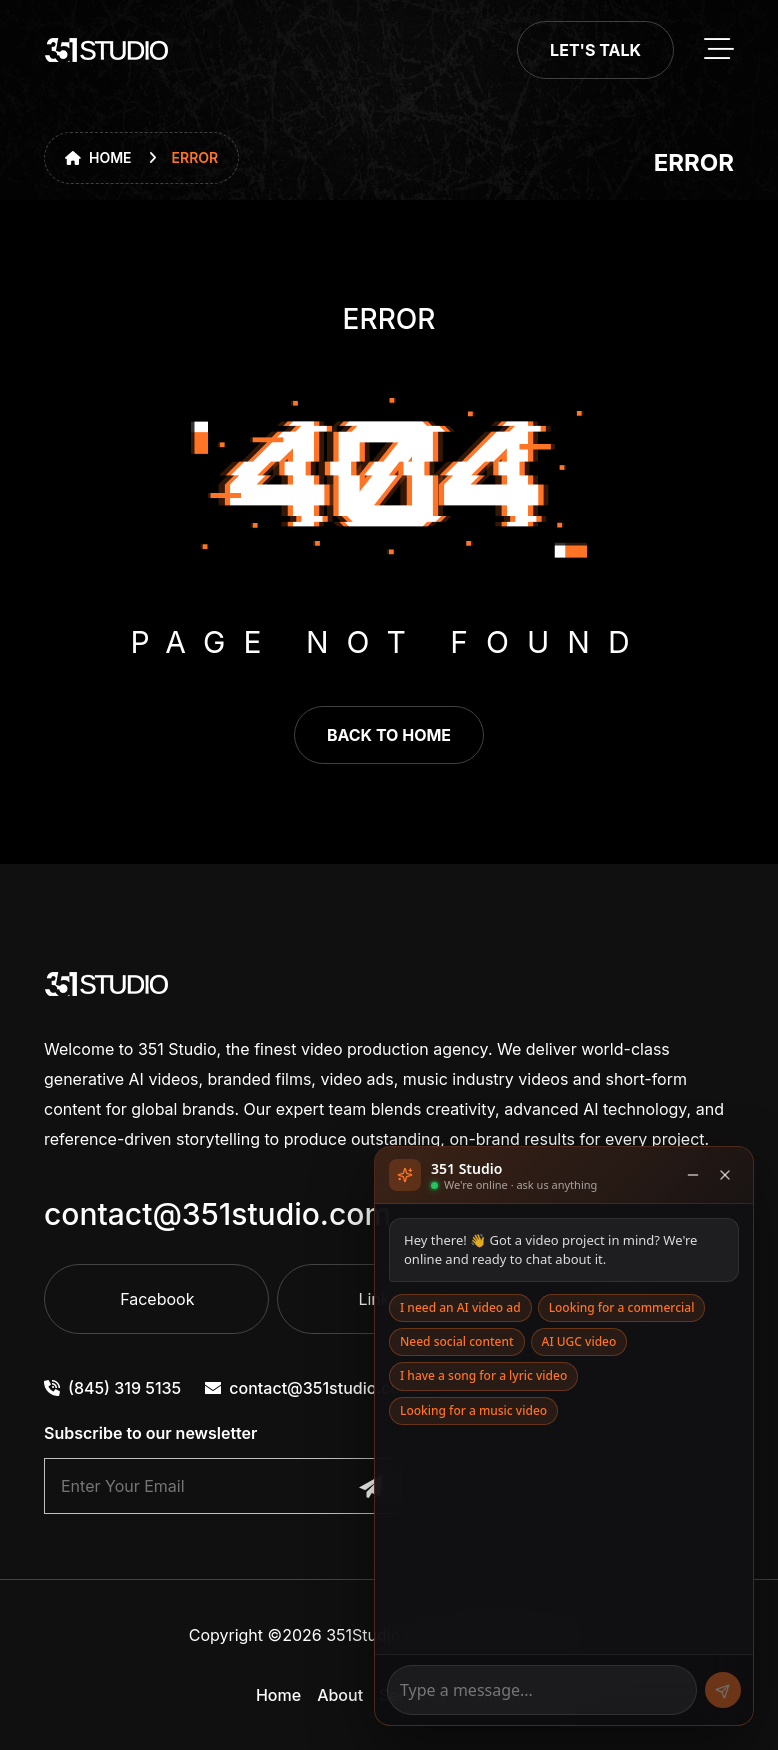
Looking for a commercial (622, 1307)
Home (98, 157)
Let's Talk (595, 50)
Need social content (457, 1341)
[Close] (725, 1175)
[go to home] (107, 50)
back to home (389, 735)
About (340, 1695)
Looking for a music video (473, 1410)
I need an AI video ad (460, 1307)
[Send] (723, 1690)
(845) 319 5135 (112, 1388)
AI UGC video (579, 1341)
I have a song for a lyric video (483, 1375)
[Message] (542, 1690)
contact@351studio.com (217, 1214)
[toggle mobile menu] (719, 50)
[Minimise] (693, 1175)
